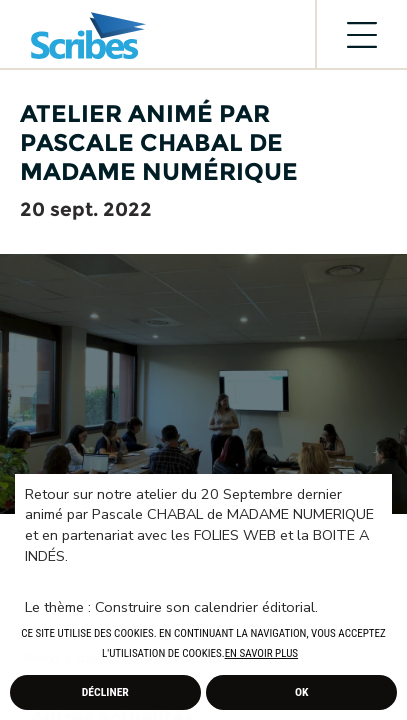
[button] (303, 655)
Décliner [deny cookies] (105, 692)
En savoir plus (261, 653)
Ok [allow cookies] (302, 692)
